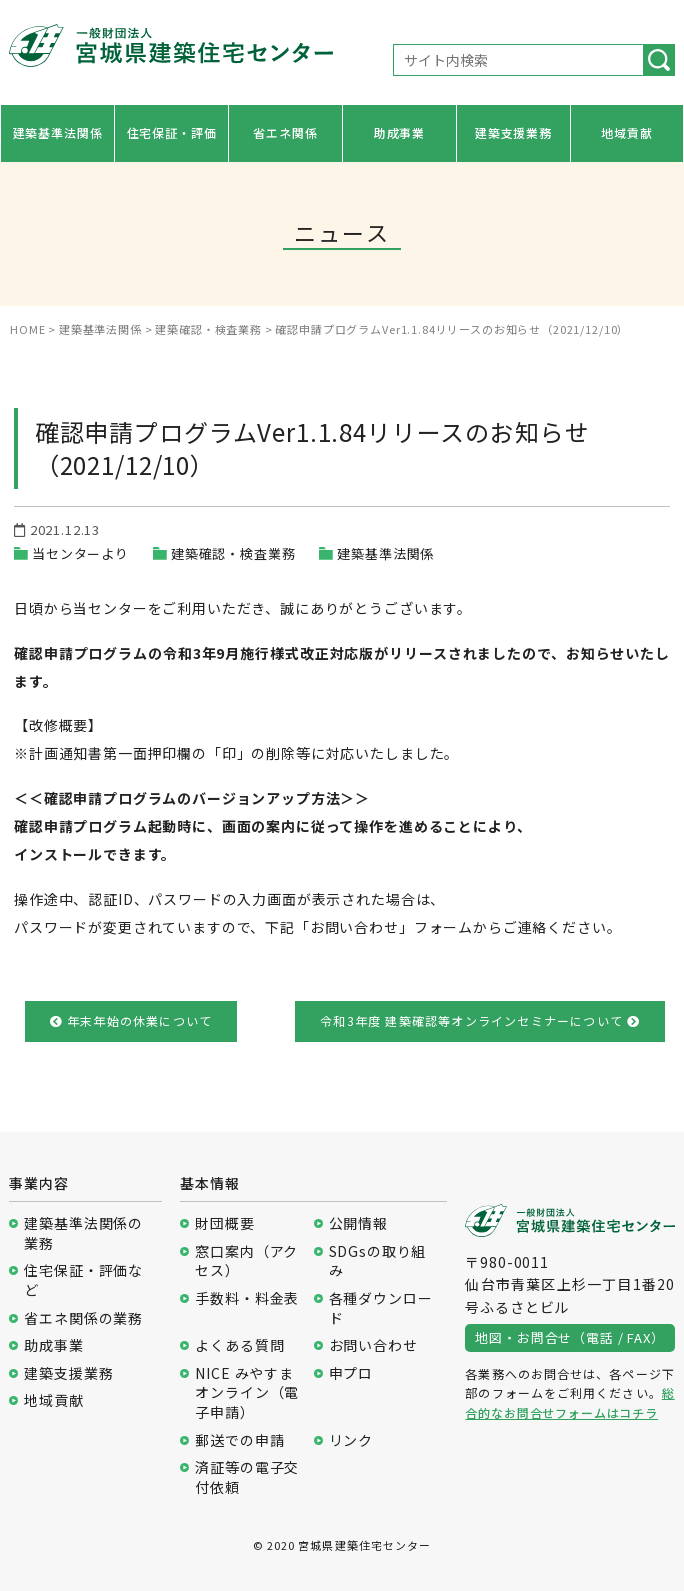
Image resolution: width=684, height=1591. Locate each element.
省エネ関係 (285, 132)
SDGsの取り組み (378, 1261)
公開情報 (358, 1223)
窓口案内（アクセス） (246, 1261)
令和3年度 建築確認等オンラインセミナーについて (480, 1020)
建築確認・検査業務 (233, 553)
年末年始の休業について (131, 1020)
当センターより (80, 553)
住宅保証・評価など (83, 1280)
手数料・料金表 (247, 1298)
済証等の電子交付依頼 (247, 1477)
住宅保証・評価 (172, 132)
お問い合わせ (373, 1345)
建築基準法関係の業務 (83, 1233)
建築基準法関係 (58, 132)
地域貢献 (626, 132)
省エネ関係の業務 (83, 1318)
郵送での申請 (239, 1440)
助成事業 (399, 132)
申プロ (351, 1373)
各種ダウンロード (381, 1308)
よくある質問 (239, 1345)
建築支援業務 (513, 132)
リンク (351, 1440)
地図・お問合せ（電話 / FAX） (569, 1337)
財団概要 (224, 1223)
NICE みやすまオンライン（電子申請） (247, 1393)
